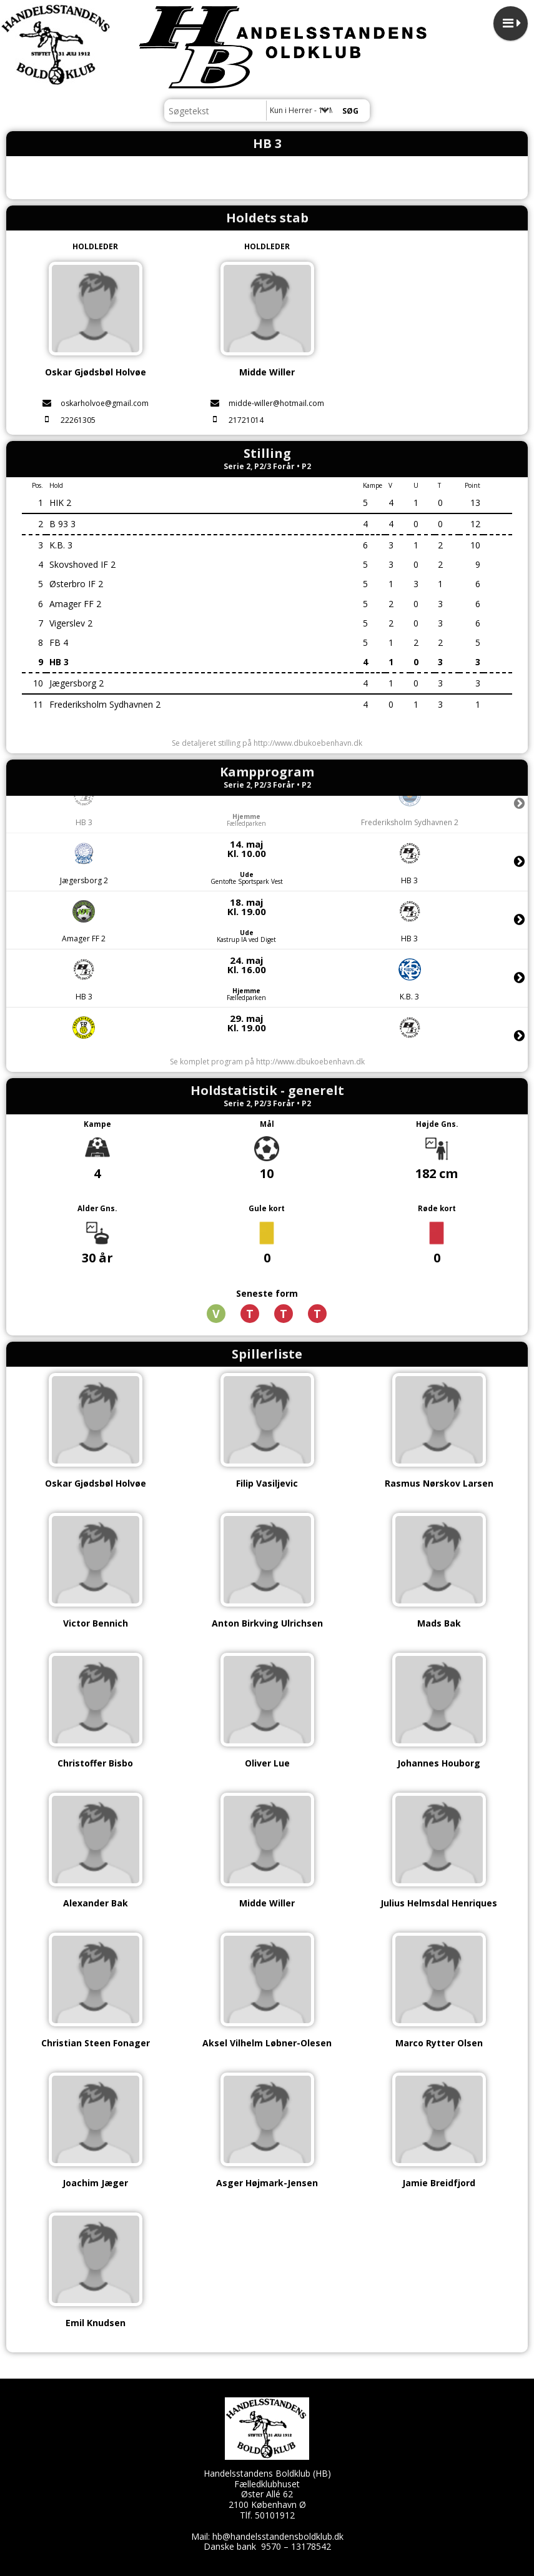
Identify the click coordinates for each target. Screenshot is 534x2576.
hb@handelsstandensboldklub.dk (278, 2536)
